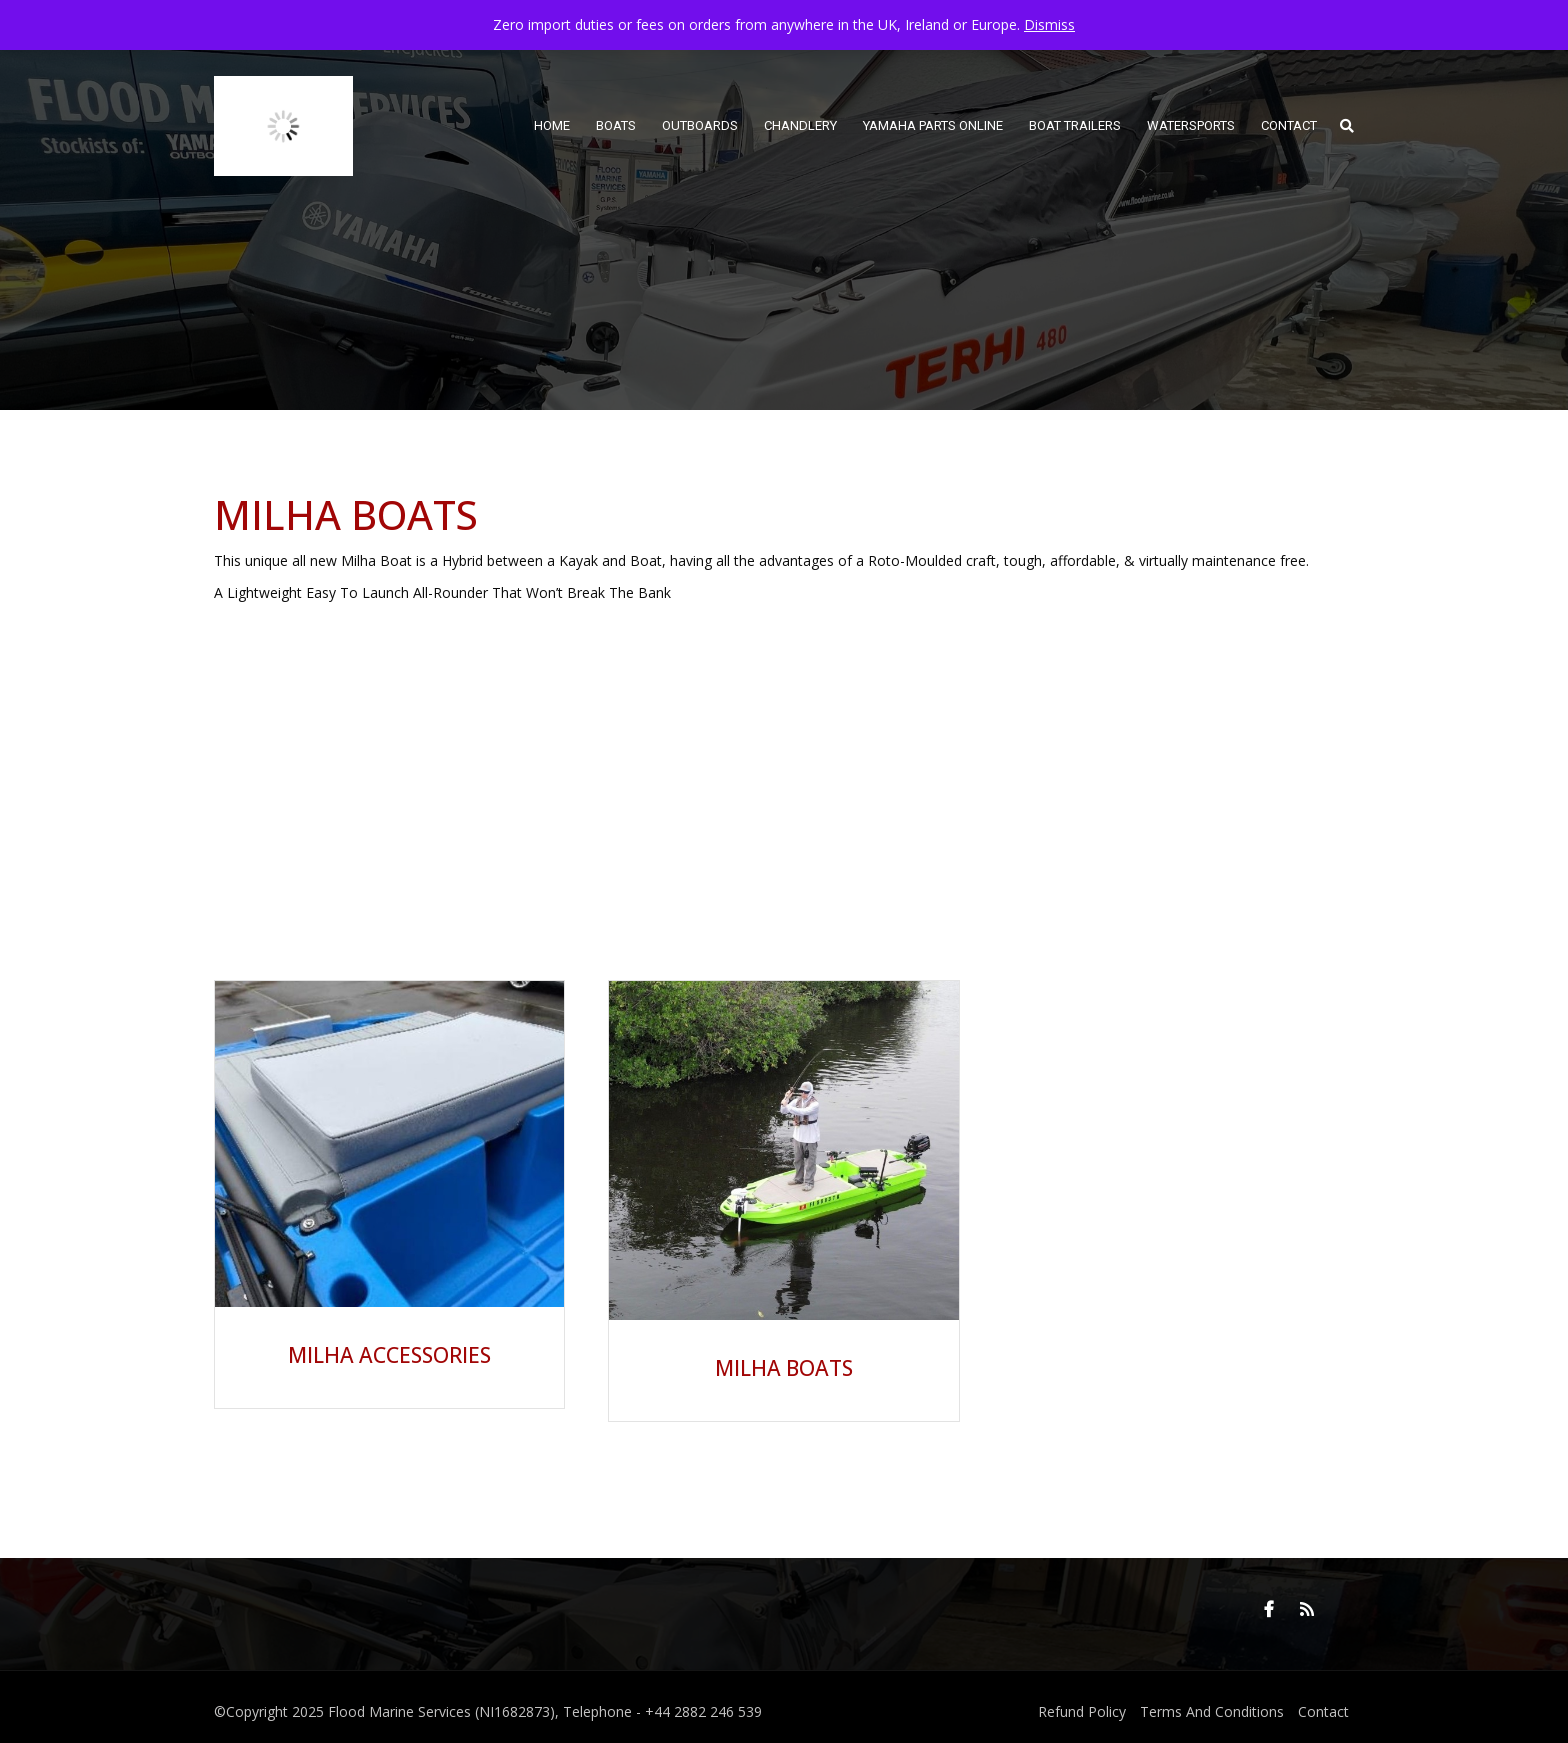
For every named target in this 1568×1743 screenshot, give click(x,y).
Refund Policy (1082, 1711)
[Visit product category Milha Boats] (783, 1191)
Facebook (1269, 1609)
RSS (1307, 1609)
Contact (1323, 1711)
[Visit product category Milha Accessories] (389, 1184)
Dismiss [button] (1049, 24)
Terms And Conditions (1212, 1711)
